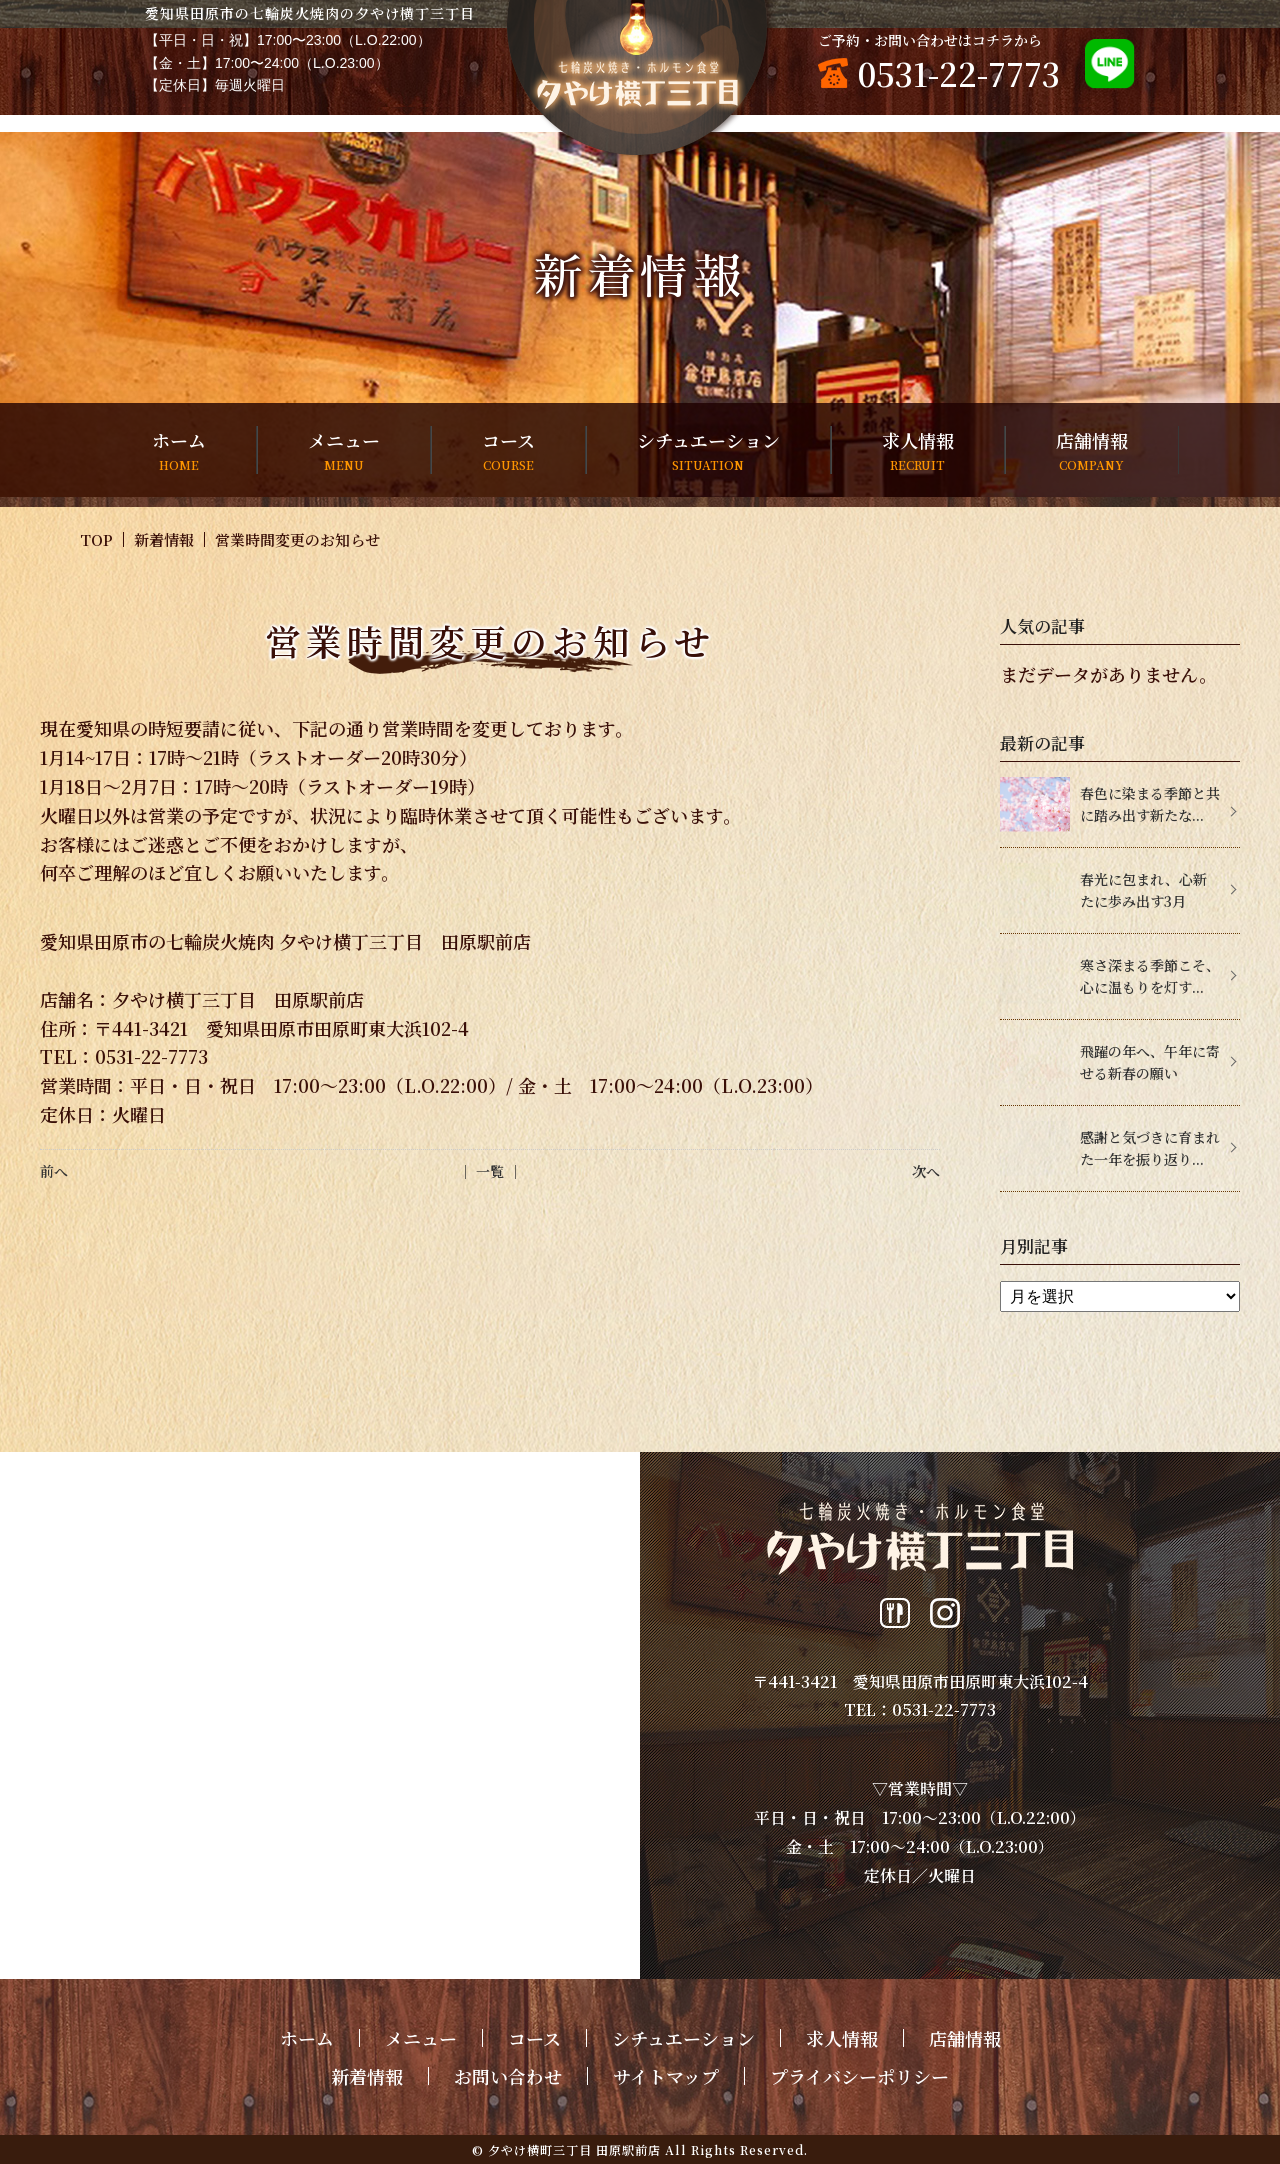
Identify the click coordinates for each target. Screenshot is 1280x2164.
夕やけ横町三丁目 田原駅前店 (574, 2149)
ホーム (179, 450)
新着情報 (164, 539)
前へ (54, 1171)
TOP (96, 539)
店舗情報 (1092, 450)
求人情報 (918, 450)
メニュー (344, 450)
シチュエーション (708, 450)
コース (508, 450)
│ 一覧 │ (490, 1171)
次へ (926, 1171)
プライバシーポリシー (859, 2076)
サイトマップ (666, 2076)
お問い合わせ (508, 2076)
